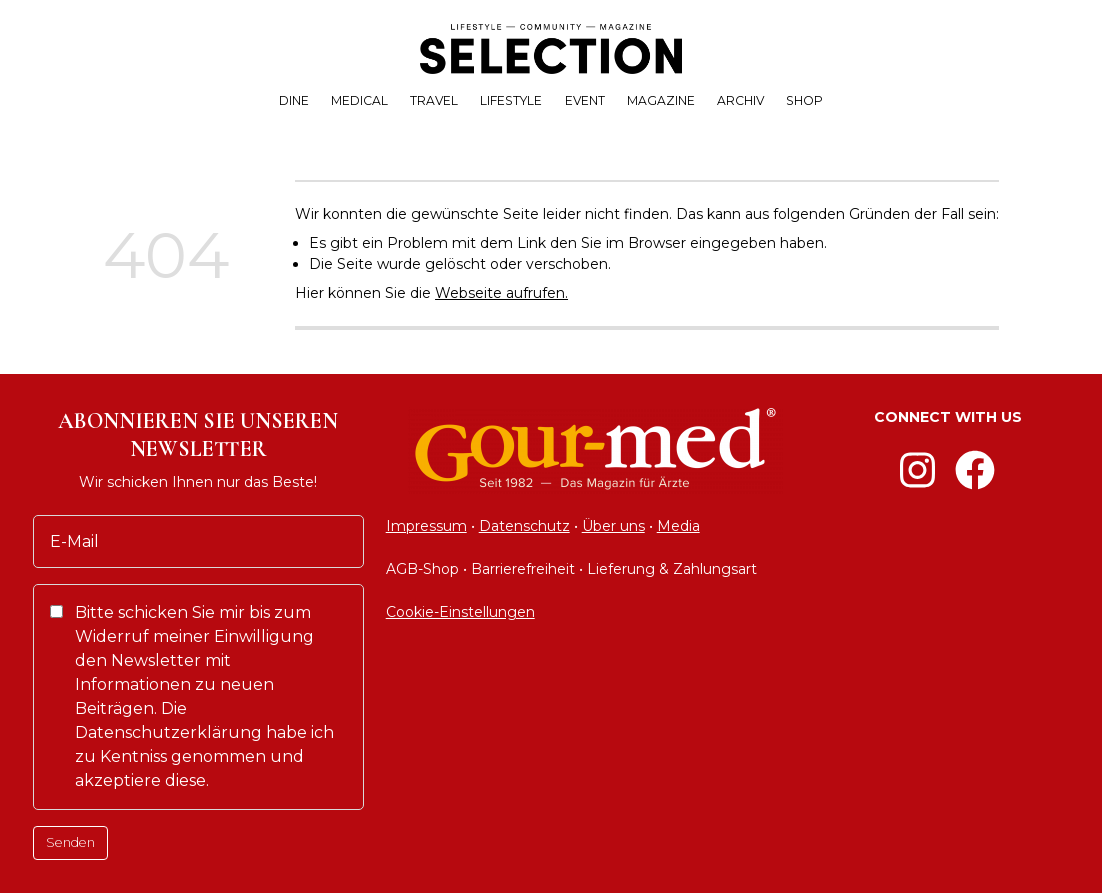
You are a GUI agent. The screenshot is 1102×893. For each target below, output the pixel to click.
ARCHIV (740, 100)
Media (678, 526)
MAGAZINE (661, 100)
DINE (294, 100)
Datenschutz (524, 526)
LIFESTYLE (511, 100)
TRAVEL (434, 100)
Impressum (426, 526)
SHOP (804, 100)
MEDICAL (359, 100)
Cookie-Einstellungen (460, 612)
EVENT (585, 100)
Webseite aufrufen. (501, 293)
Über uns (613, 526)
